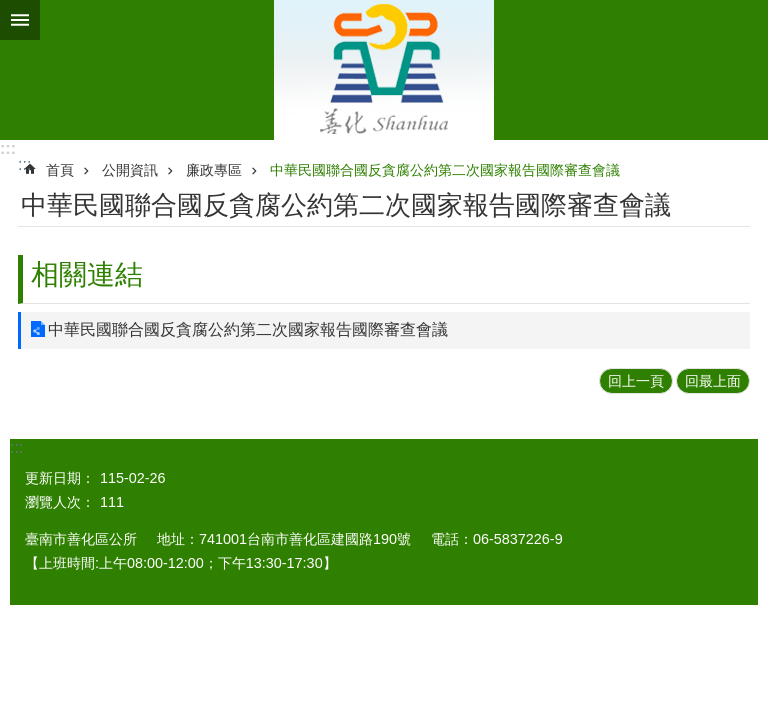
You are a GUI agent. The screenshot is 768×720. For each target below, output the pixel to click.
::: (8, 148)
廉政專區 (214, 170)
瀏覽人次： (60, 502)
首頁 (60, 170)
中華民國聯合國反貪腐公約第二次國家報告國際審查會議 (445, 170)
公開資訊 (130, 170)
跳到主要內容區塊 (10, 10)
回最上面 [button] (713, 381)
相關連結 (87, 274)
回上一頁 (636, 381)
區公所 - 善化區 (384, 70)
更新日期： (60, 478)
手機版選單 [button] (20, 20)
